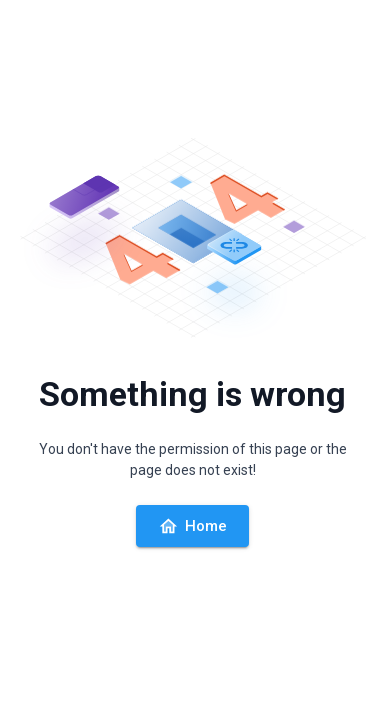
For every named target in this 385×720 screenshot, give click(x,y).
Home (192, 526)
